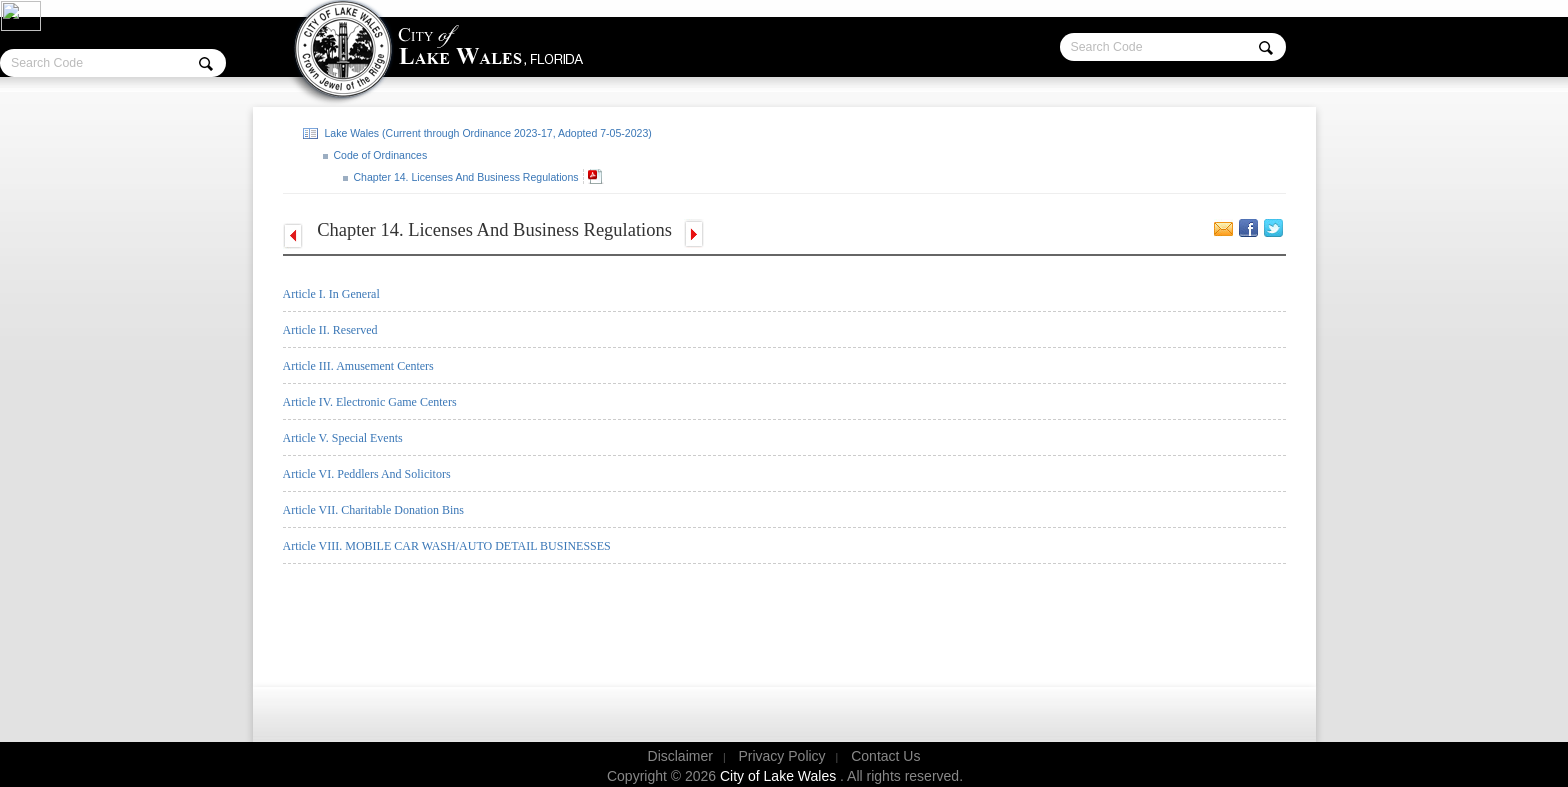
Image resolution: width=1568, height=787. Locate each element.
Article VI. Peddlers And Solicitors (367, 474)
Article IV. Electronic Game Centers (370, 402)
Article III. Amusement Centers (358, 366)
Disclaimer (680, 756)
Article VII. (373, 510)
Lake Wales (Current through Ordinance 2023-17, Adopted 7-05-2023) (487, 133)
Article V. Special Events (343, 438)
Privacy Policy (781, 756)
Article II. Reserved (330, 330)
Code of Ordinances (379, 155)
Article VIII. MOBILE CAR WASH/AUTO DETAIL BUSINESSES (447, 546)
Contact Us (885, 756)
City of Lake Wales (780, 776)
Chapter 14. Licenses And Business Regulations (465, 177)
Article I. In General (331, 294)
